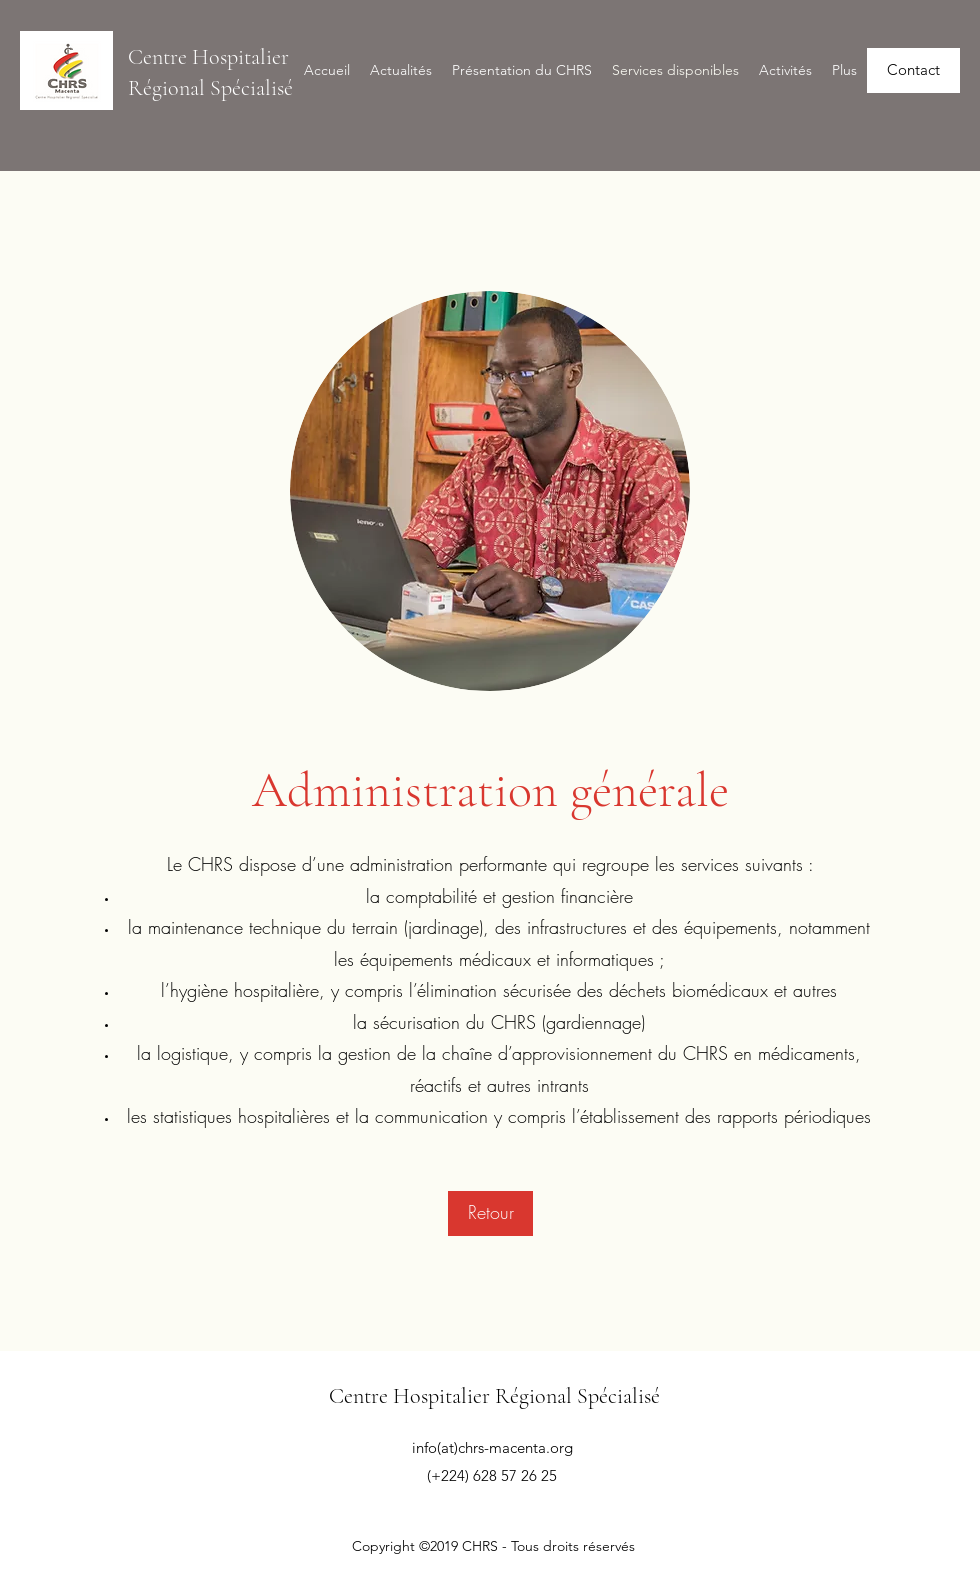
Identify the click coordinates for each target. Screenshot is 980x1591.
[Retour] (490, 1213)
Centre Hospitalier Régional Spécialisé (494, 1396)
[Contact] (913, 70)
